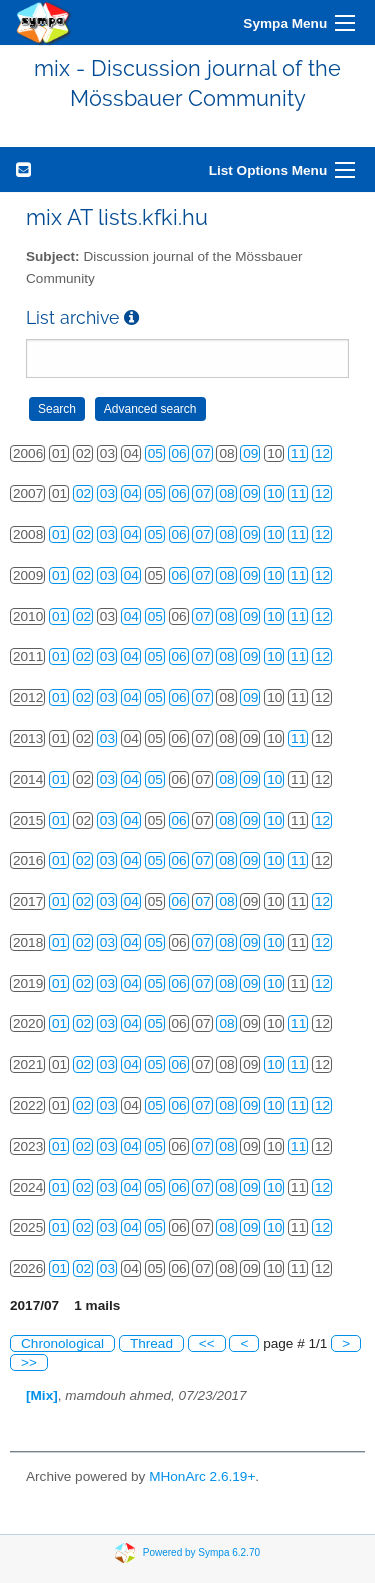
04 (131, 493)
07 (202, 453)
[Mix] (42, 1395)
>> (29, 1362)
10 (274, 493)
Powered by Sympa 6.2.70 (201, 1551)
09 (250, 453)
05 (155, 453)
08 (226, 493)
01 (59, 534)
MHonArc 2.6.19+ (202, 1476)
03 (107, 493)
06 (179, 453)
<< (207, 1343)
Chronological (62, 1343)
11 (298, 453)
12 (322, 453)
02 (83, 493)
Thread (151, 1343)
